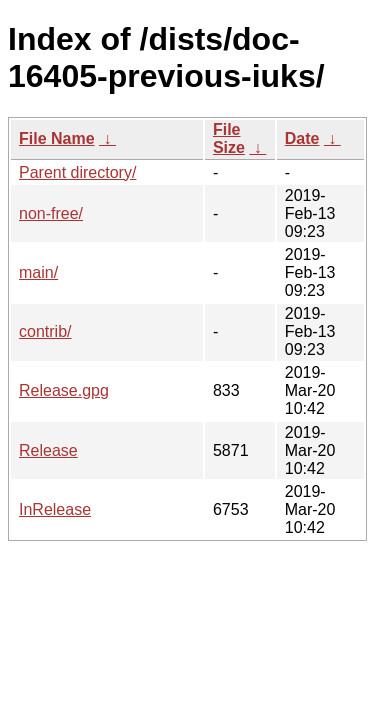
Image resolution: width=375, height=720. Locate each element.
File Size (229, 138)
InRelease (55, 509)
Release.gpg (64, 390)
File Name (57, 138)
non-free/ (51, 213)
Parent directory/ (77, 172)
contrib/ (45, 331)
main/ (38, 272)
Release (48, 450)
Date (302, 138)
